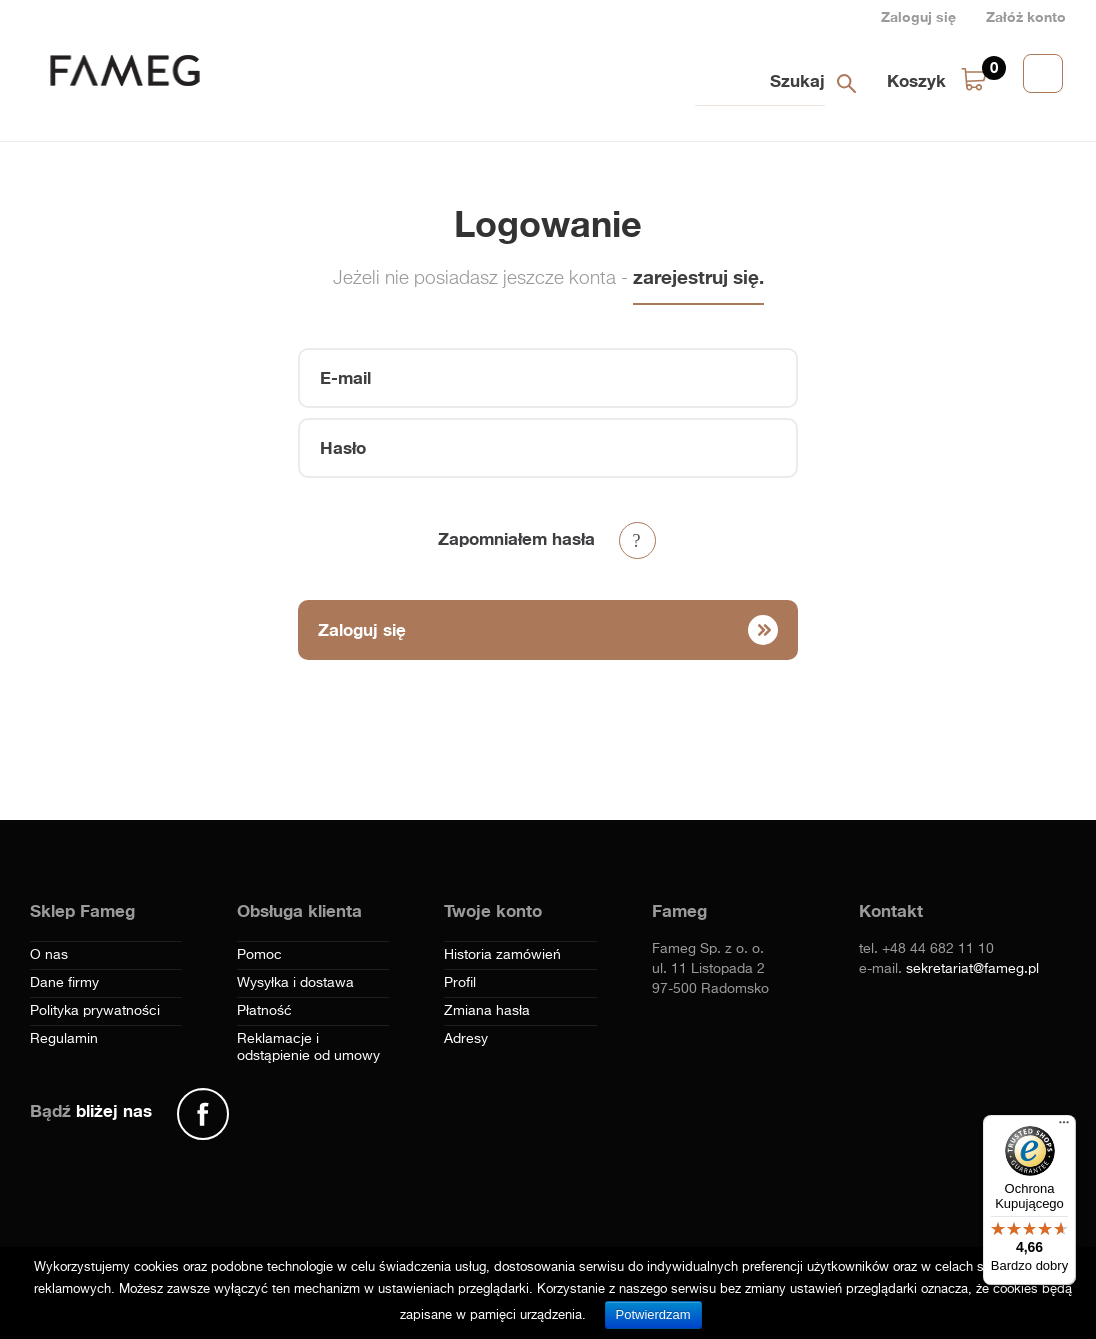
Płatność (264, 1011)
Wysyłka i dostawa (295, 983)
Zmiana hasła (487, 1011)
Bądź (91, 1110)
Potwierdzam (653, 1314)
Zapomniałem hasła (516, 538)
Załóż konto (1026, 16)
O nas (49, 955)
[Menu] (1064, 1127)
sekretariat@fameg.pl (972, 969)
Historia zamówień (502, 955)
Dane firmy (64, 983)
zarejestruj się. (698, 276)
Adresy (466, 1039)
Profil (460, 983)
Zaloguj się (918, 16)
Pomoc (259, 955)
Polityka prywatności (95, 1011)
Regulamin (64, 1039)
